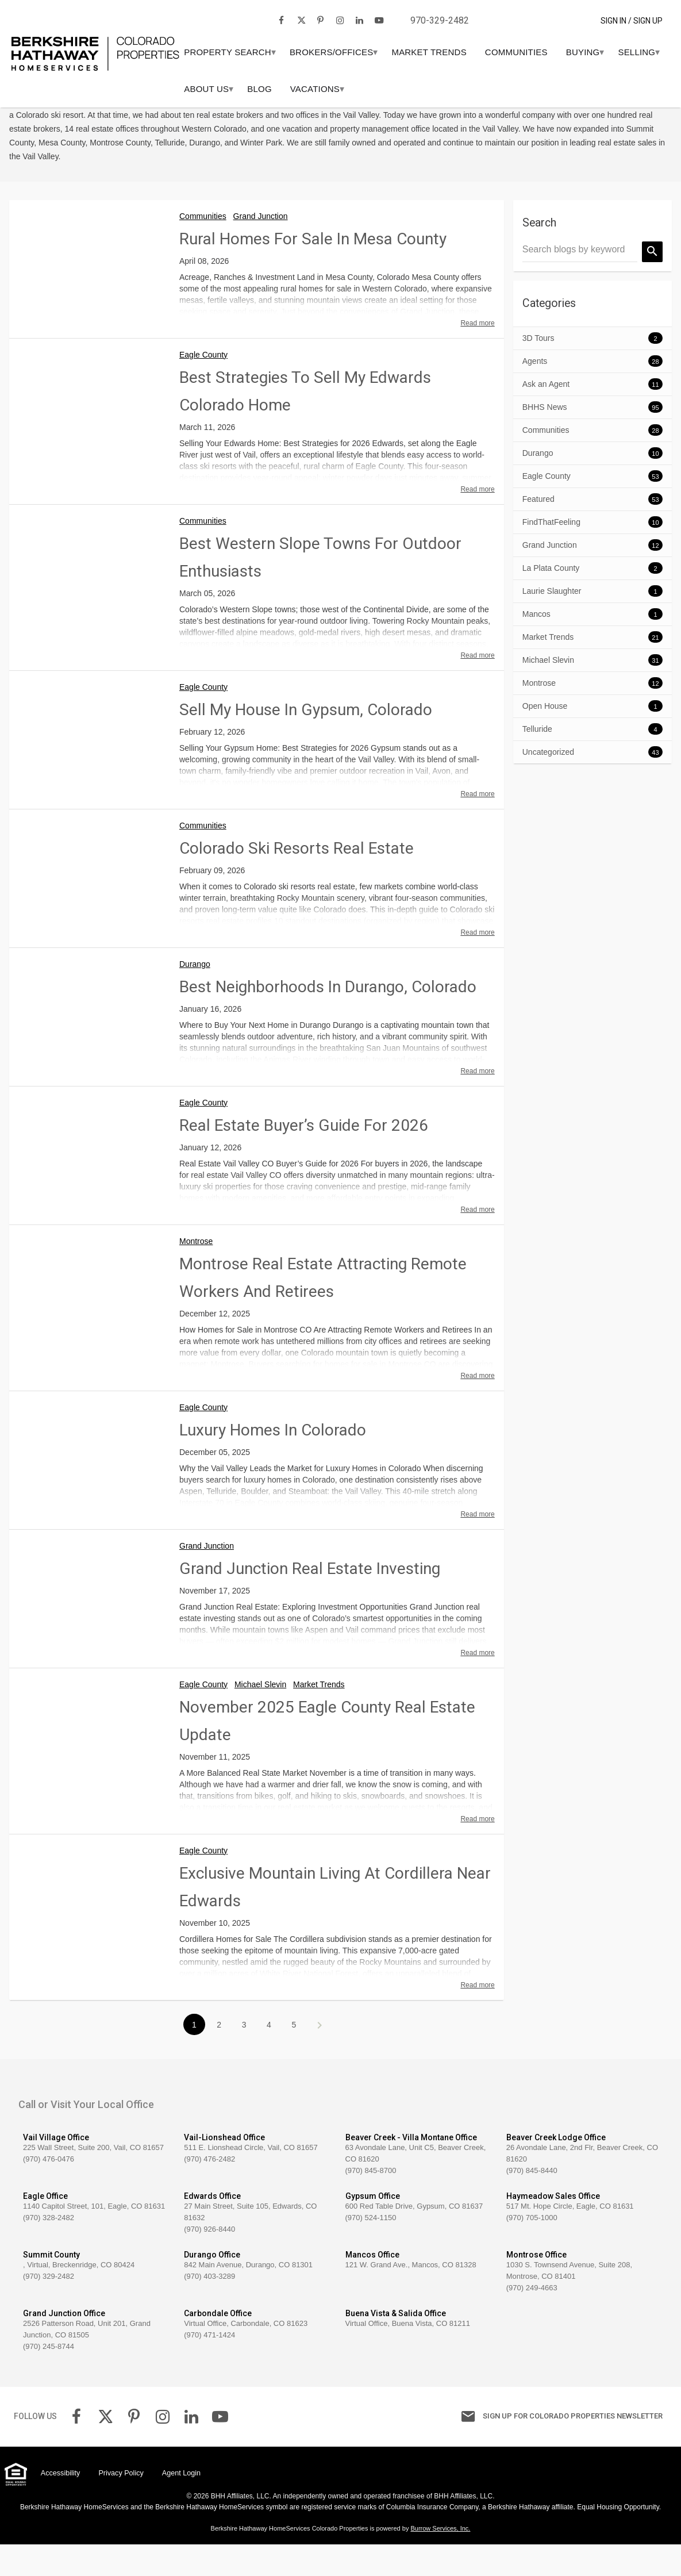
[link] (95, 34)
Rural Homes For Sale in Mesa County (313, 270)
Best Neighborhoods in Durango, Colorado (327, 1018)
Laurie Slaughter (552, 622)
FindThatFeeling (551, 553)
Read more (477, 355)
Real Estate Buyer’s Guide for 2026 (303, 1156)
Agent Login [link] (181, 2505)
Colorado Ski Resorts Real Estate (296, 879)
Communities (556, 52)
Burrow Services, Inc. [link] (440, 2559)
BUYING (623, 52)
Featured (538, 530)
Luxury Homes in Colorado (272, 1461)
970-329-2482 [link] (439, 20)
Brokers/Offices (371, 52)
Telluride (537, 760)
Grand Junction (260, 247)
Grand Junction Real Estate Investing (309, 1600)
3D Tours (538, 369)
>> (319, 2057)
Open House (545, 737)
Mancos (536, 645)
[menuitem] (268, 52)
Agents (535, 392)
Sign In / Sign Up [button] (632, 21)
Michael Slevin (260, 1716)
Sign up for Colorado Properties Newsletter (558, 2448)
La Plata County (551, 599)
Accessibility (60, 2505)
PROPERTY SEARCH (267, 52)
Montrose (196, 1272)
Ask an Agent (546, 415)
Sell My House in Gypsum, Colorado (305, 741)
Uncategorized (548, 783)
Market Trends (469, 52)
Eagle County (203, 386)
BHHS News (544, 438)
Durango (194, 995)
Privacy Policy (120, 2505)
